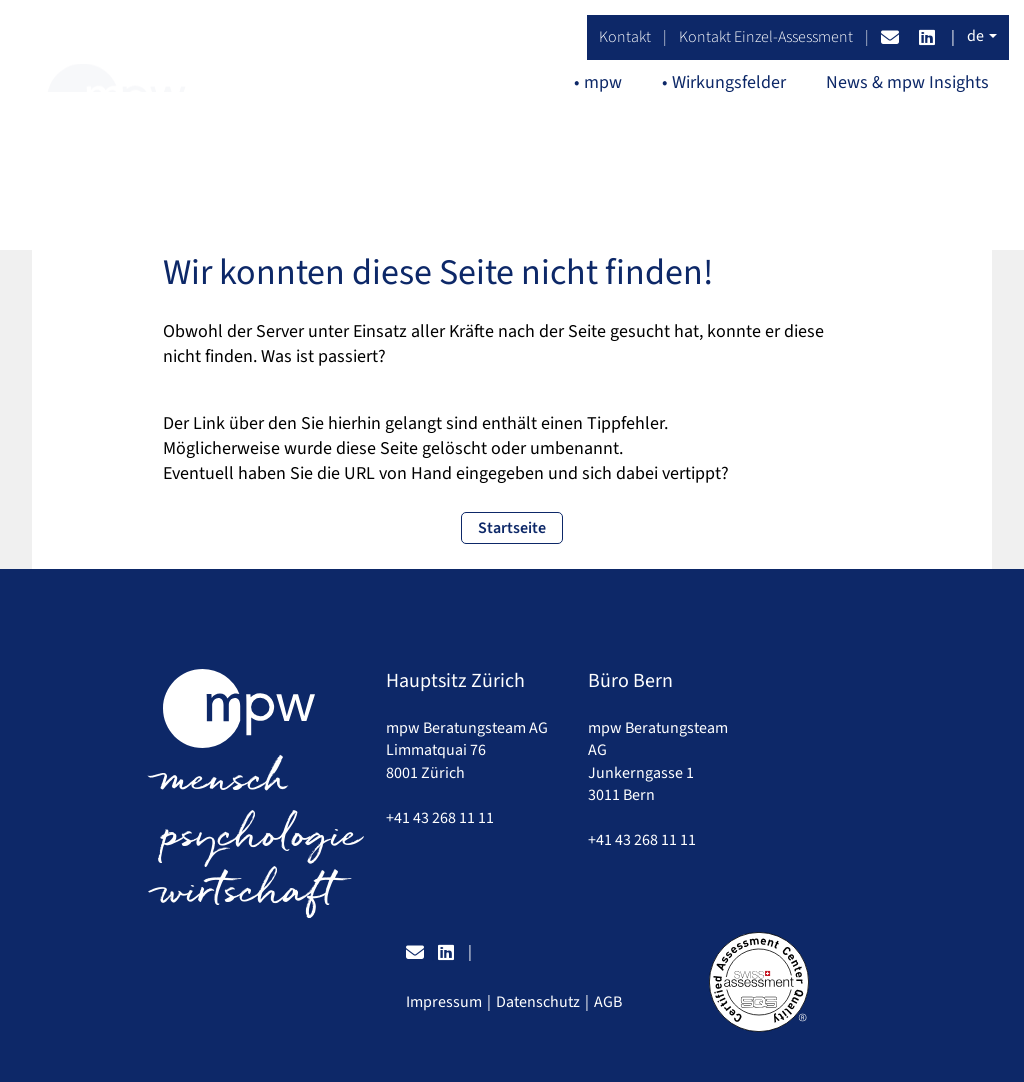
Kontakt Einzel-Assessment (766, 37)
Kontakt (625, 37)
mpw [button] (603, 82)
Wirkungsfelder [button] (729, 82)
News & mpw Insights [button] (907, 82)
